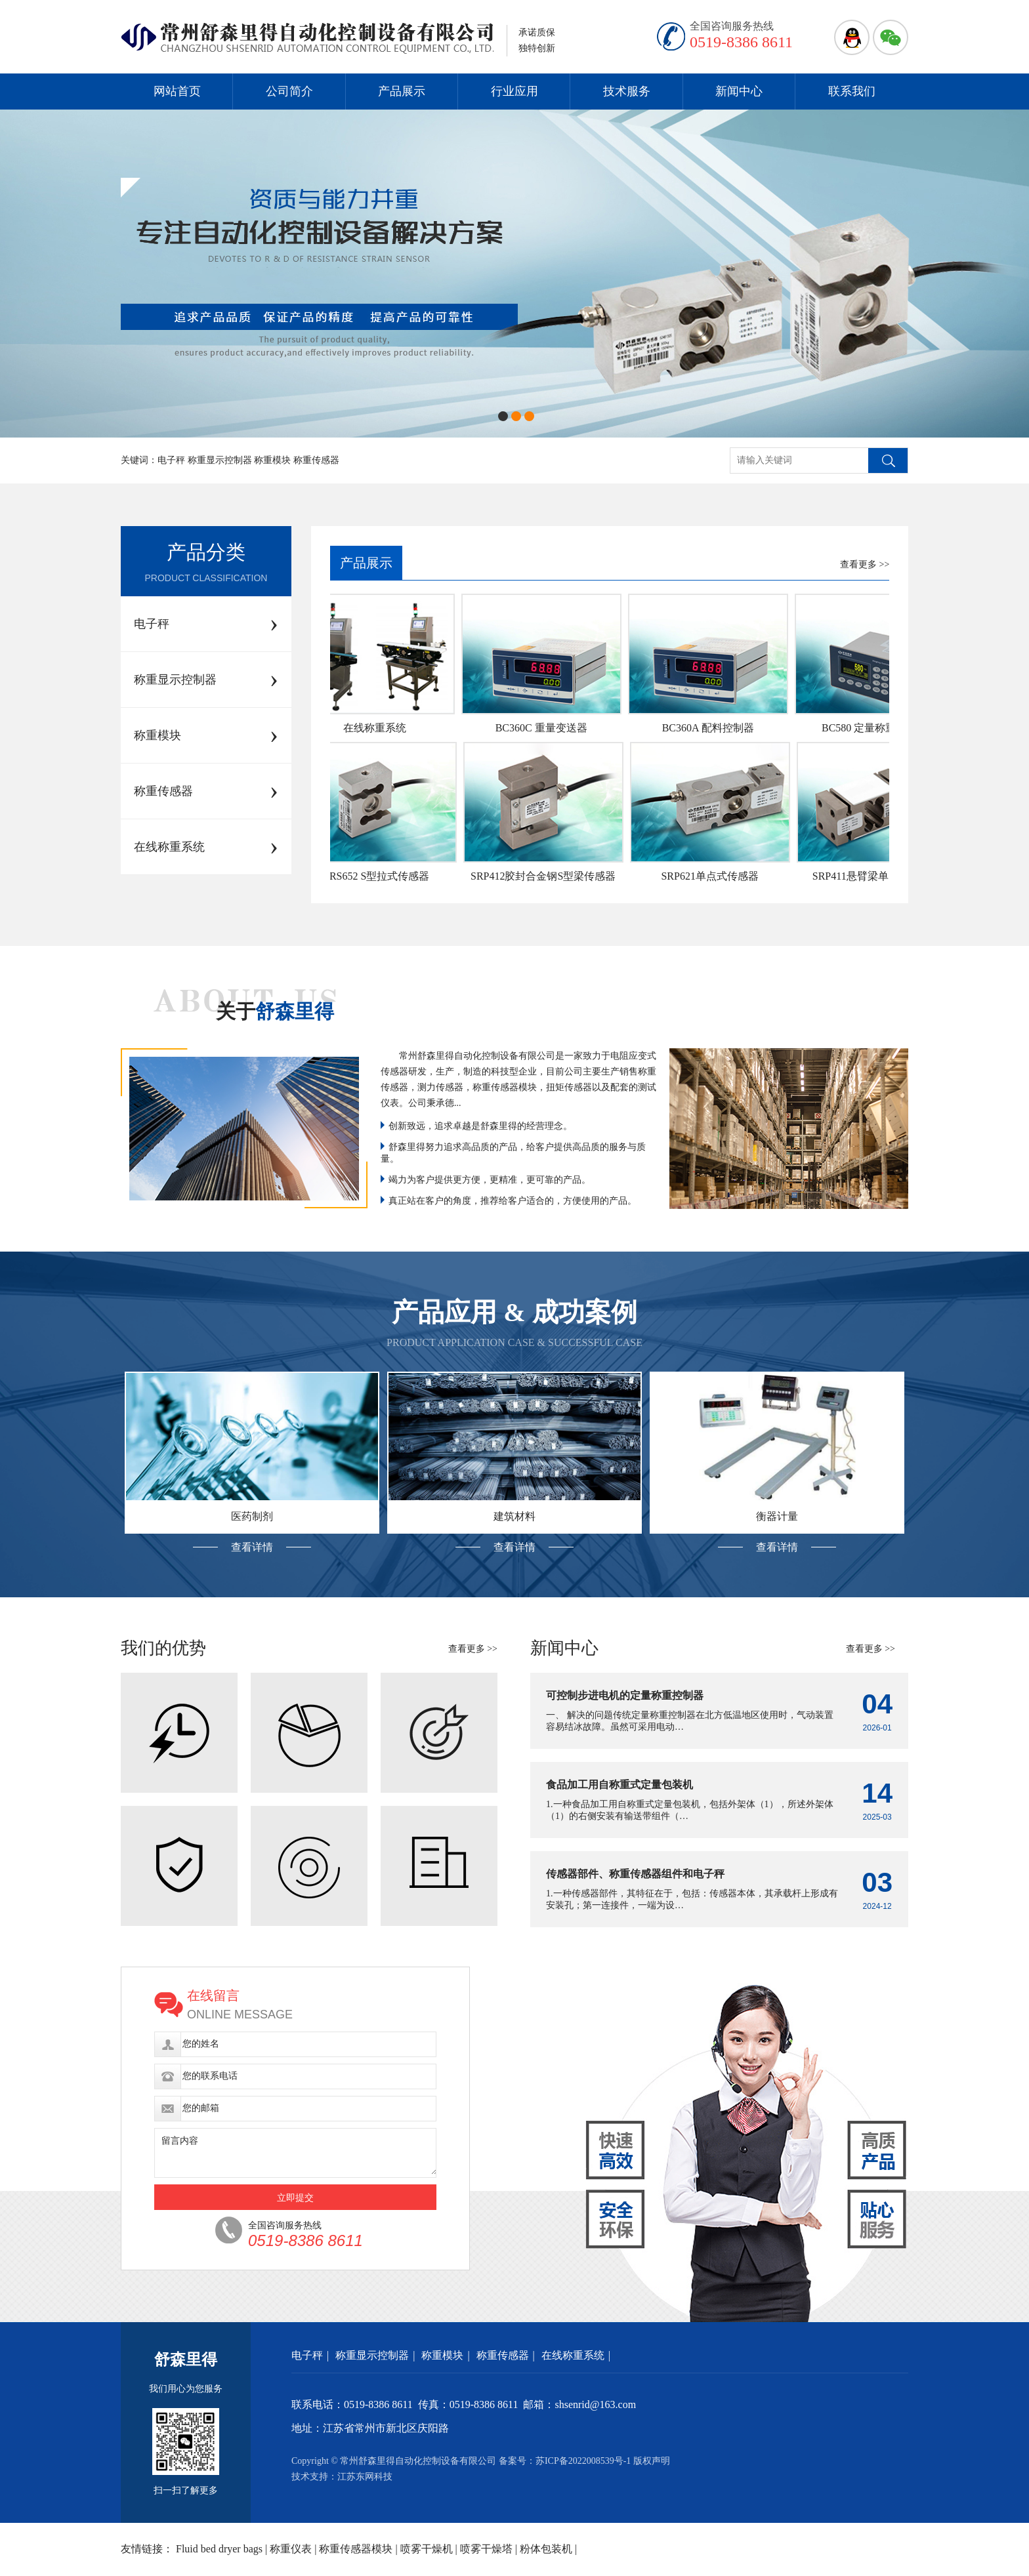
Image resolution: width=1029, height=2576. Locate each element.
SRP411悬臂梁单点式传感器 (881, 876)
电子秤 (307, 2355)
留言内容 (179, 2141)
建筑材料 (515, 1516)
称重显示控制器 (372, 2355)
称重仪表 (291, 2548)
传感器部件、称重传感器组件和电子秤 (635, 1873)
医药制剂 (252, 1516)
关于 (275, 1011)
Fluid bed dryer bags (219, 2548)
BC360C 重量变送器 (546, 727)
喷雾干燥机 (426, 2548)
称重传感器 (502, 2355)
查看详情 (252, 1547)
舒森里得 (185, 2359)
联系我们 (851, 91)
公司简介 (289, 91)
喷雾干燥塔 (486, 2548)
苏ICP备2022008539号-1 (583, 2461)
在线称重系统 (379, 727)
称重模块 (442, 2355)
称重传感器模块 (355, 2548)
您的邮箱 (200, 2108)
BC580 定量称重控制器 (879, 727)
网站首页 (177, 91)
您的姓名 (200, 2044)
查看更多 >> (864, 564)
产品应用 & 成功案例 (514, 1312)
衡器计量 (777, 1516)
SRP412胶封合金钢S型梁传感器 (547, 876)
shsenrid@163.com (595, 2404)
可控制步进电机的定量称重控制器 (625, 1695)
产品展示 (401, 91)
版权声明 (651, 2461)
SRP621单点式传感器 (714, 876)
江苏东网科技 (364, 2477)
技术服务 (626, 91)
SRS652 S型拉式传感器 (381, 876)
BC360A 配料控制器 (713, 727)
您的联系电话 (210, 2076)
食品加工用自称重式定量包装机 (619, 1784)
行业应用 (514, 91)
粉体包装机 (546, 2548)
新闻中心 (739, 91)
